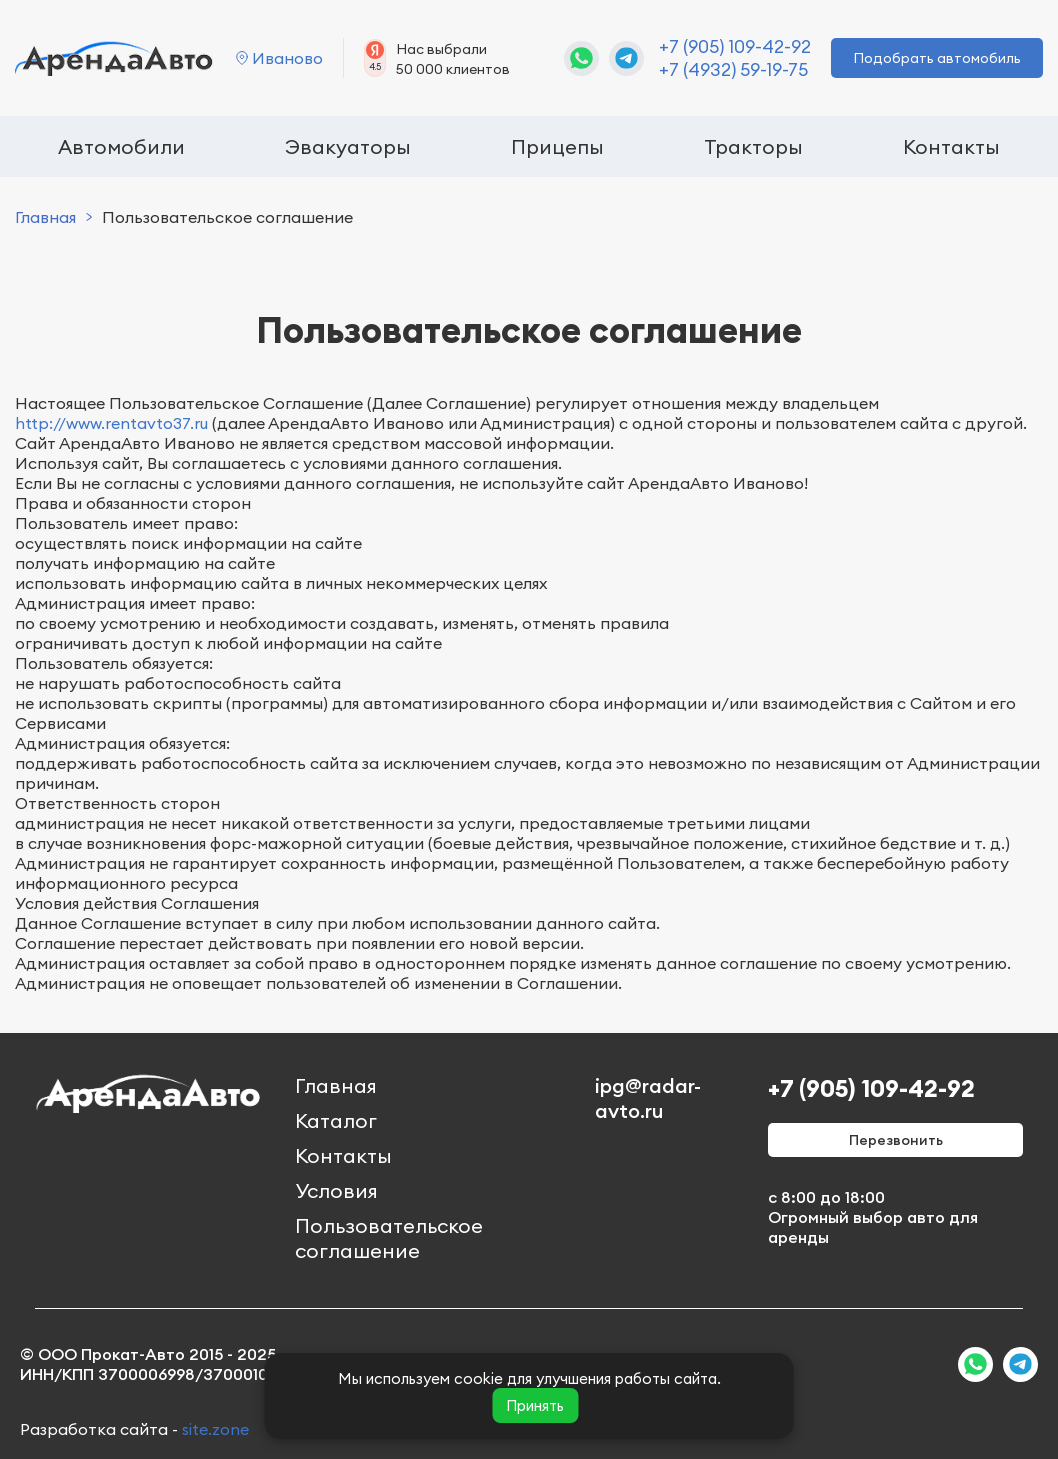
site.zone (215, 1429)
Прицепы (557, 146)
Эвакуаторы (348, 146)
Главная (45, 217)
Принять (535, 1405)
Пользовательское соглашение (389, 1238)
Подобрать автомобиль (937, 58)
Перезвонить (896, 1140)
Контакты (951, 146)
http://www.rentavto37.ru (111, 423)
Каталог (336, 1120)
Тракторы (753, 146)
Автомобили (121, 146)
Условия (336, 1190)
